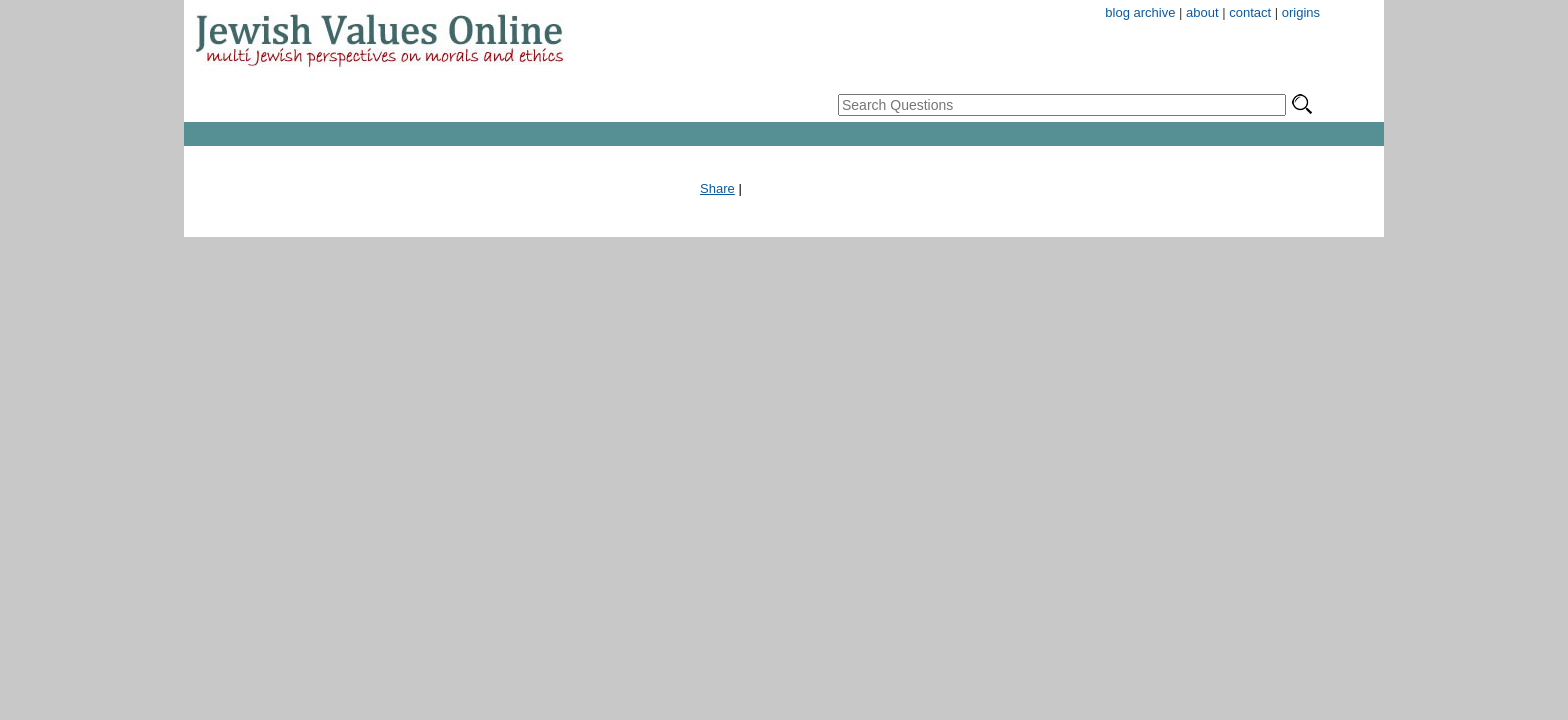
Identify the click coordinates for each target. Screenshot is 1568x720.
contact (1250, 12)
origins (1301, 12)
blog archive (1140, 12)
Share (717, 188)
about (1202, 12)
